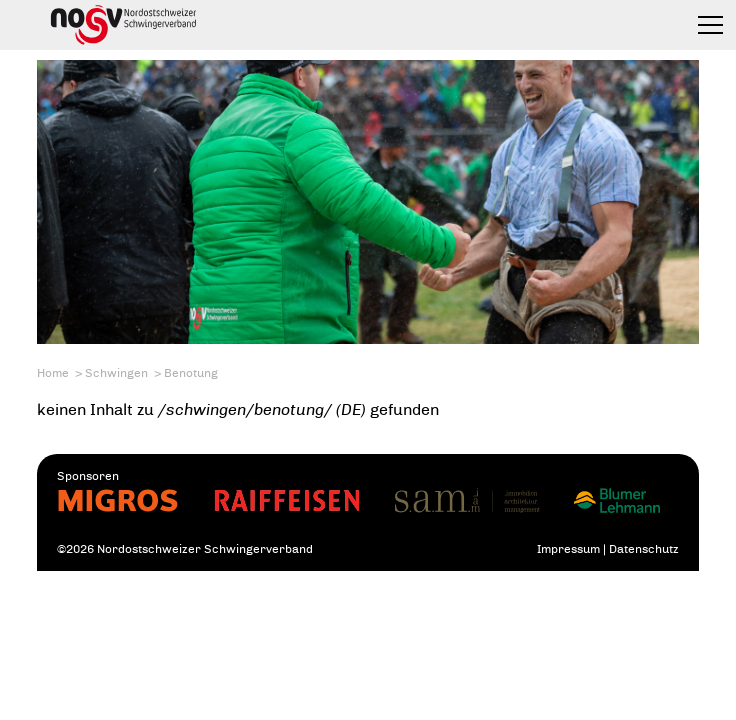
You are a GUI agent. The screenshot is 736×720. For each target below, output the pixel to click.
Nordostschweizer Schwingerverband (123, 25)
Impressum (568, 549)
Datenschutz (644, 549)
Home (53, 373)
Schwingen (116, 373)
